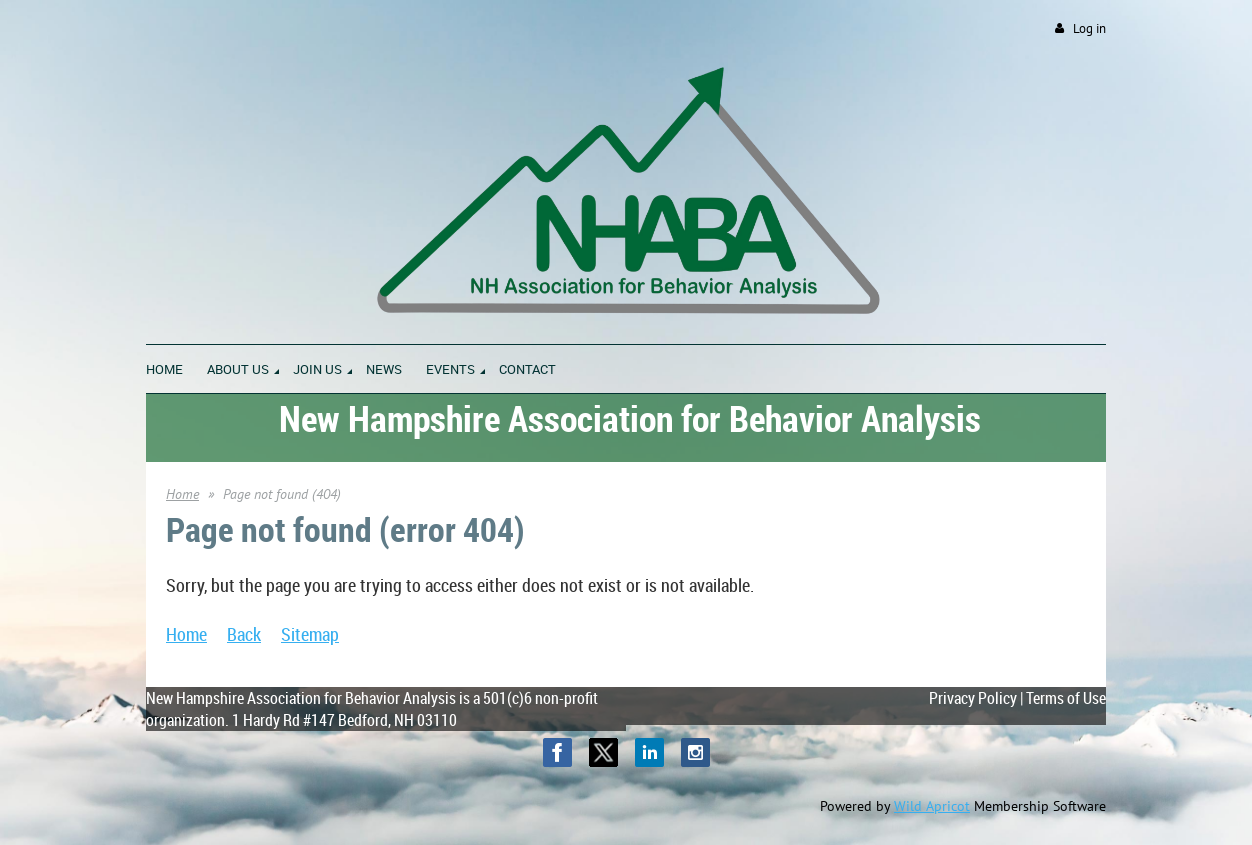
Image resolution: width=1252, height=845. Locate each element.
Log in (1089, 28)
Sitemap (310, 634)
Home (182, 494)
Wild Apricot (932, 806)
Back (244, 634)
